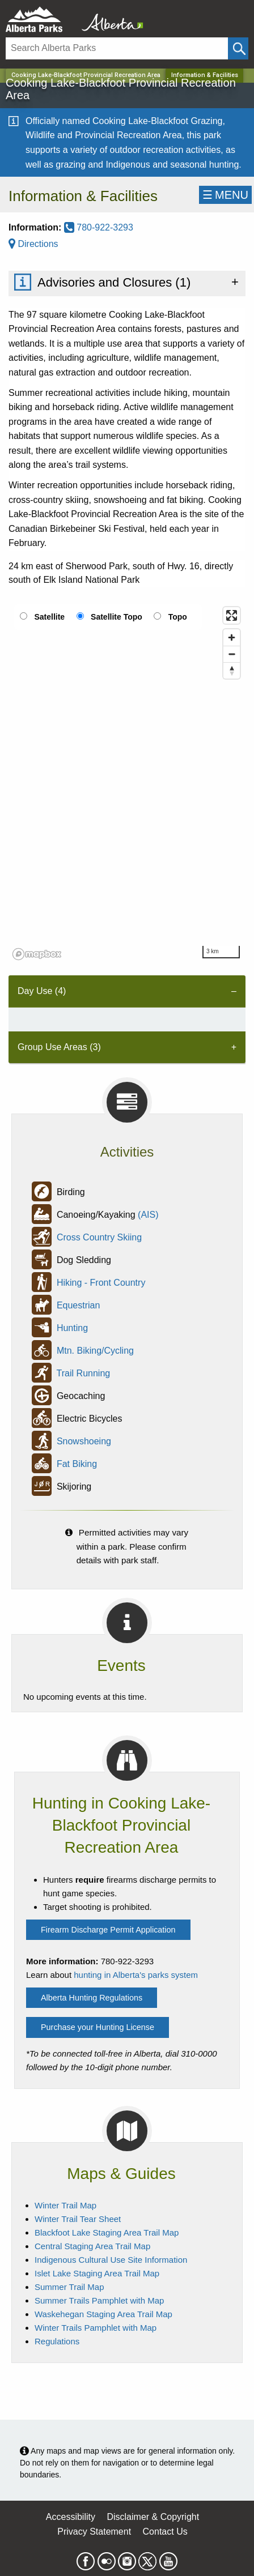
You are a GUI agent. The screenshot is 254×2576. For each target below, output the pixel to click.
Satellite (49, 616)
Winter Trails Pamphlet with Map (95, 2327)
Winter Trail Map (65, 2205)
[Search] (117, 48)
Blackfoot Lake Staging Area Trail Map (107, 2232)
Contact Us (165, 2531)
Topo (177, 616)
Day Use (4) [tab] (42, 991)
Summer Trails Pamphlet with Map (99, 2300)
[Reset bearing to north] (231, 670)
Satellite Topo (116, 616)
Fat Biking (77, 1464)
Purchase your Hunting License (97, 2027)
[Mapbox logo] (37, 954)
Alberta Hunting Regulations (91, 1997)
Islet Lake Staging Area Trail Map (97, 2273)
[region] (127, 783)
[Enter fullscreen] (231, 615)
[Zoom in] (231, 637)
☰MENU (225, 195)
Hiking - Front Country (101, 1282)
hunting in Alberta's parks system (136, 1975)
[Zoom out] (231, 654)
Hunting (72, 1328)
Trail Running (84, 1373)
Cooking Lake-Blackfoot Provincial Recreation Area (85, 75)
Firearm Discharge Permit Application (108, 1929)
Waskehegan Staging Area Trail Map (103, 2314)
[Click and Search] (238, 48)
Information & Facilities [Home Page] (204, 75)
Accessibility (70, 2517)
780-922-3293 (98, 227)
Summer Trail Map (69, 2287)
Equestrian (78, 1305)
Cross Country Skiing (99, 1237)
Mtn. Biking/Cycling (95, 1350)
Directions (33, 244)
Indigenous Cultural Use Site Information (111, 2259)
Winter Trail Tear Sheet (78, 2219)
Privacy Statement (94, 2531)
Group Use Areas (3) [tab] (59, 1047)
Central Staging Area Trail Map (92, 2246)
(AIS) (148, 1214)
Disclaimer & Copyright (153, 2517)
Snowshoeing (84, 1441)
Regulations (57, 2341)
